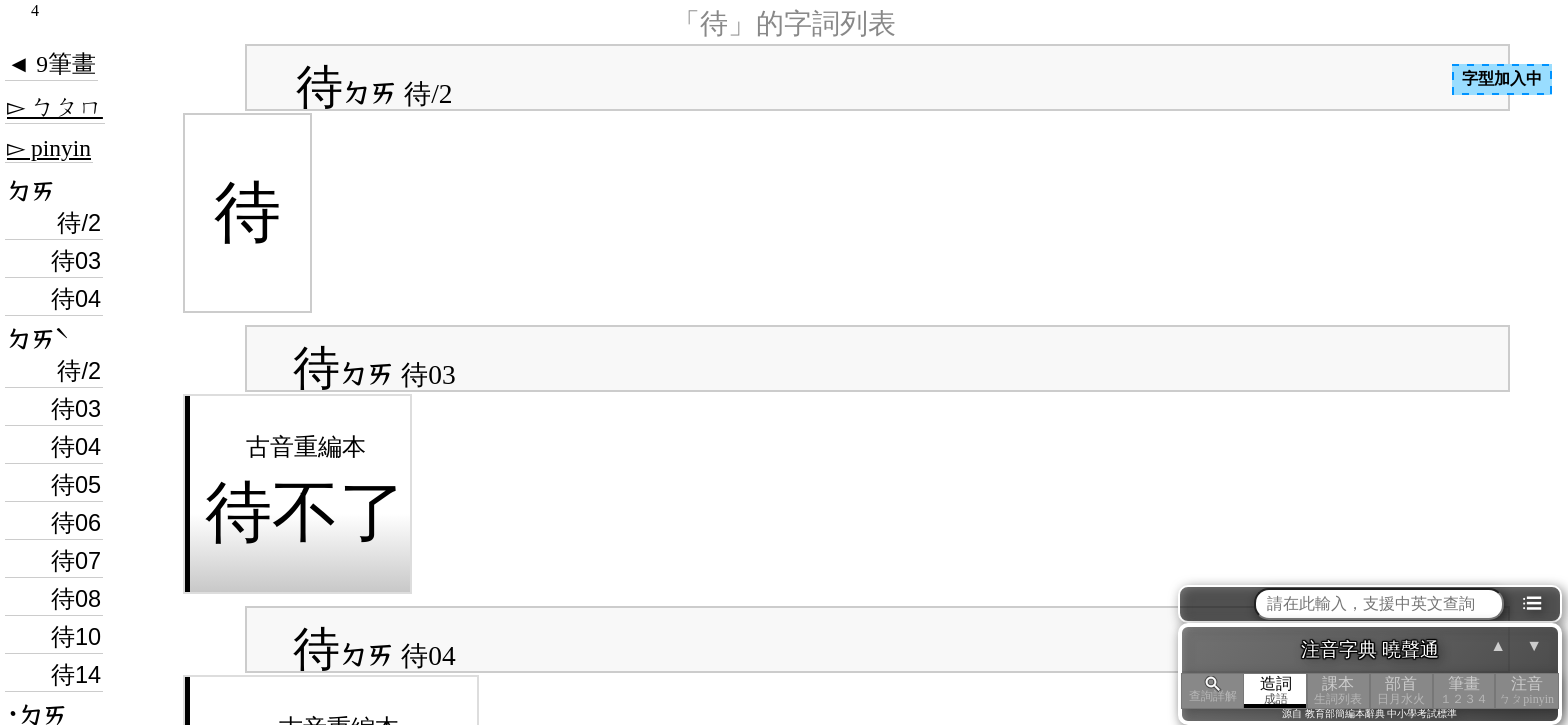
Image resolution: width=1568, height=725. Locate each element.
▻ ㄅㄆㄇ (55, 107)
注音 (1526, 690)
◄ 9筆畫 (51, 64)
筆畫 (1464, 690)
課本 (1338, 690)
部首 (1401, 690)
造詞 (1275, 690)
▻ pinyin (49, 148)
